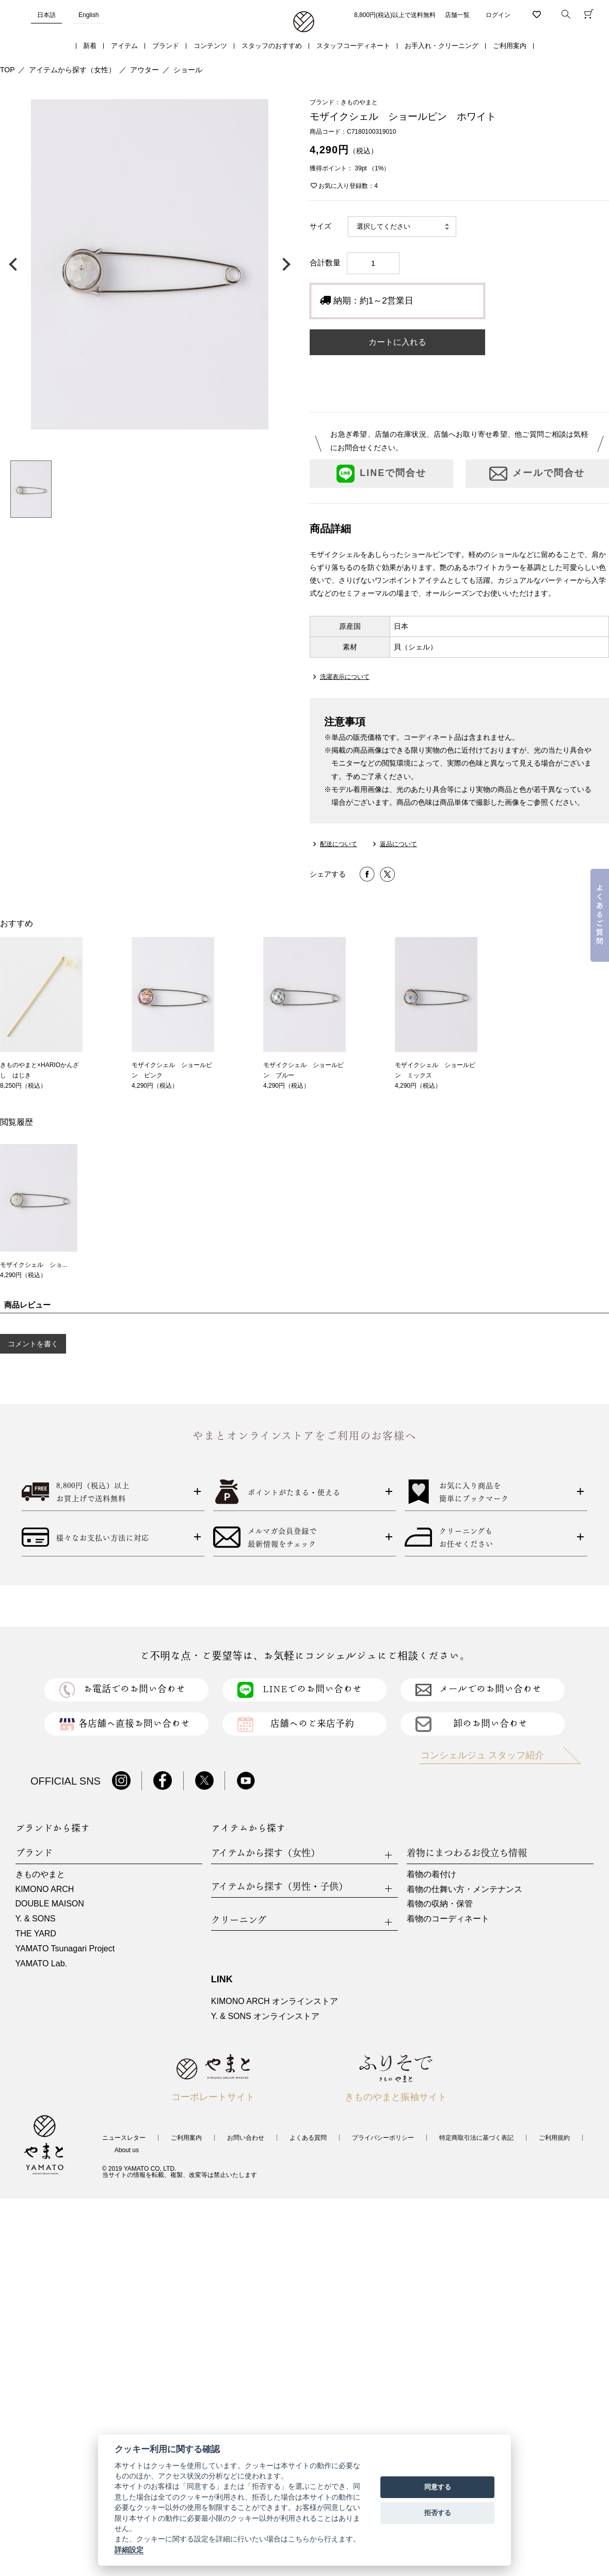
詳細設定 (129, 2550)
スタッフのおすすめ (272, 46)
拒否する (437, 2513)
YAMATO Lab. (41, 1963)
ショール (187, 70)
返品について (398, 844)
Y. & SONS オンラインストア (265, 2016)
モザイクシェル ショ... (33, 1264)
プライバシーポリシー (383, 2137)
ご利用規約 (554, 2137)
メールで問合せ (537, 474)
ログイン (498, 15)
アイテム (124, 46)
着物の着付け (431, 1874)
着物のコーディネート (448, 1918)
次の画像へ (283, 264)
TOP (7, 70)
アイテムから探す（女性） (72, 70)
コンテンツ (210, 46)
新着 (90, 46)
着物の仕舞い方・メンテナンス (464, 1889)
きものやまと (40, 1874)
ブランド (165, 46)
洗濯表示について (345, 676)
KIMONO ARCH (44, 1889)
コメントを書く (33, 1344)
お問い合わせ (245, 2137)
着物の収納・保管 (440, 1903)
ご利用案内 (509, 46)
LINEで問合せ (381, 474)
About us (127, 2150)
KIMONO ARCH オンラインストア (274, 2001)
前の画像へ (15, 264)
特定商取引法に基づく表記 (476, 2137)
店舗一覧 (457, 15)
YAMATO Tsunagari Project (65, 1948)
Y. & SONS (35, 1918)
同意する (437, 2487)
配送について (338, 844)
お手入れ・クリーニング (441, 46)
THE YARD (35, 1933)
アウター (144, 70)
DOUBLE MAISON (49, 1903)
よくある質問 (308, 2137)
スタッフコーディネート (353, 46)
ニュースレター (124, 2137)
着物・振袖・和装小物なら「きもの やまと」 (303, 22)
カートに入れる (397, 342)
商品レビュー (27, 1304)
